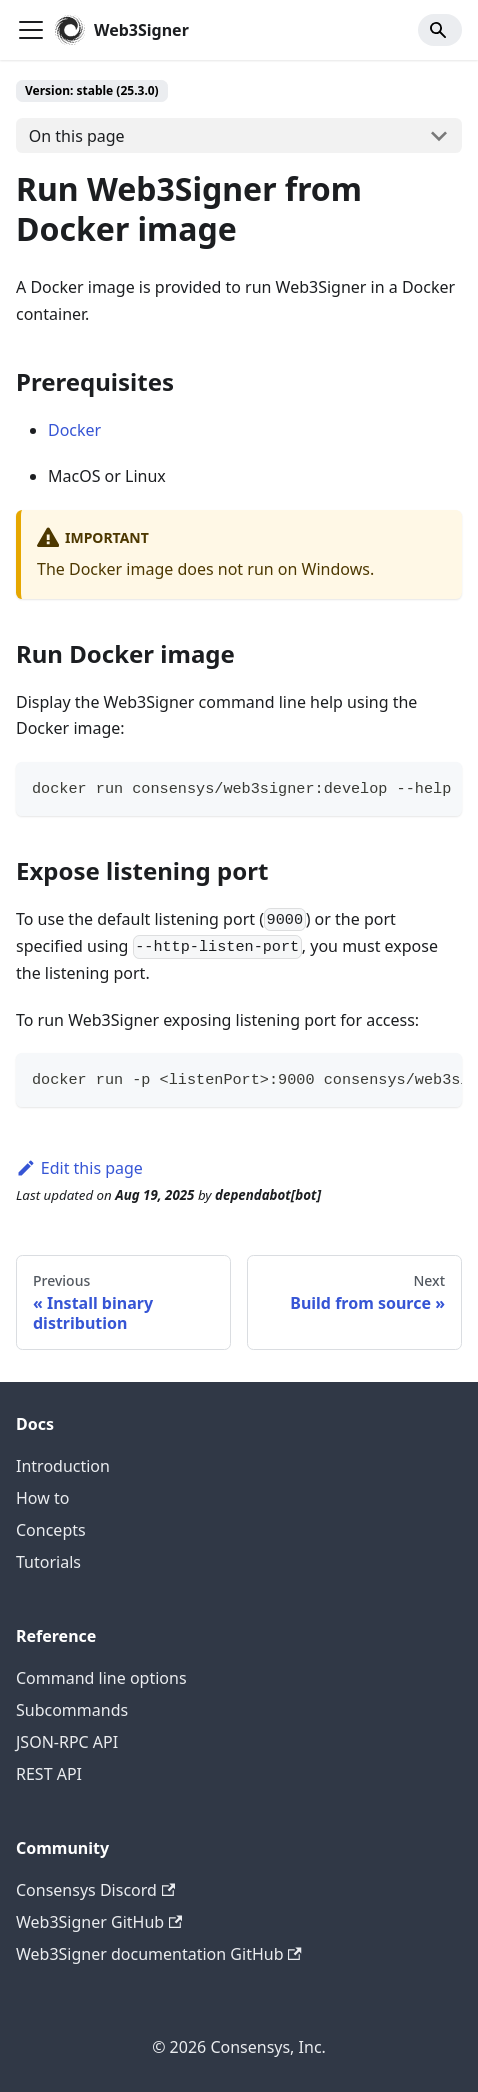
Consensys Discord (95, 1890)
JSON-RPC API (67, 1742)
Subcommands (72, 1710)
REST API (49, 1774)
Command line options (101, 1678)
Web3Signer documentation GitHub (159, 1954)
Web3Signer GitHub (99, 1922)
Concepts (51, 1530)
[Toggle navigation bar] (31, 30)
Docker (74, 430)
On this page (77, 136)
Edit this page (79, 1168)
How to (42, 1498)
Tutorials (48, 1562)
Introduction (63, 1466)
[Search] (440, 30)
